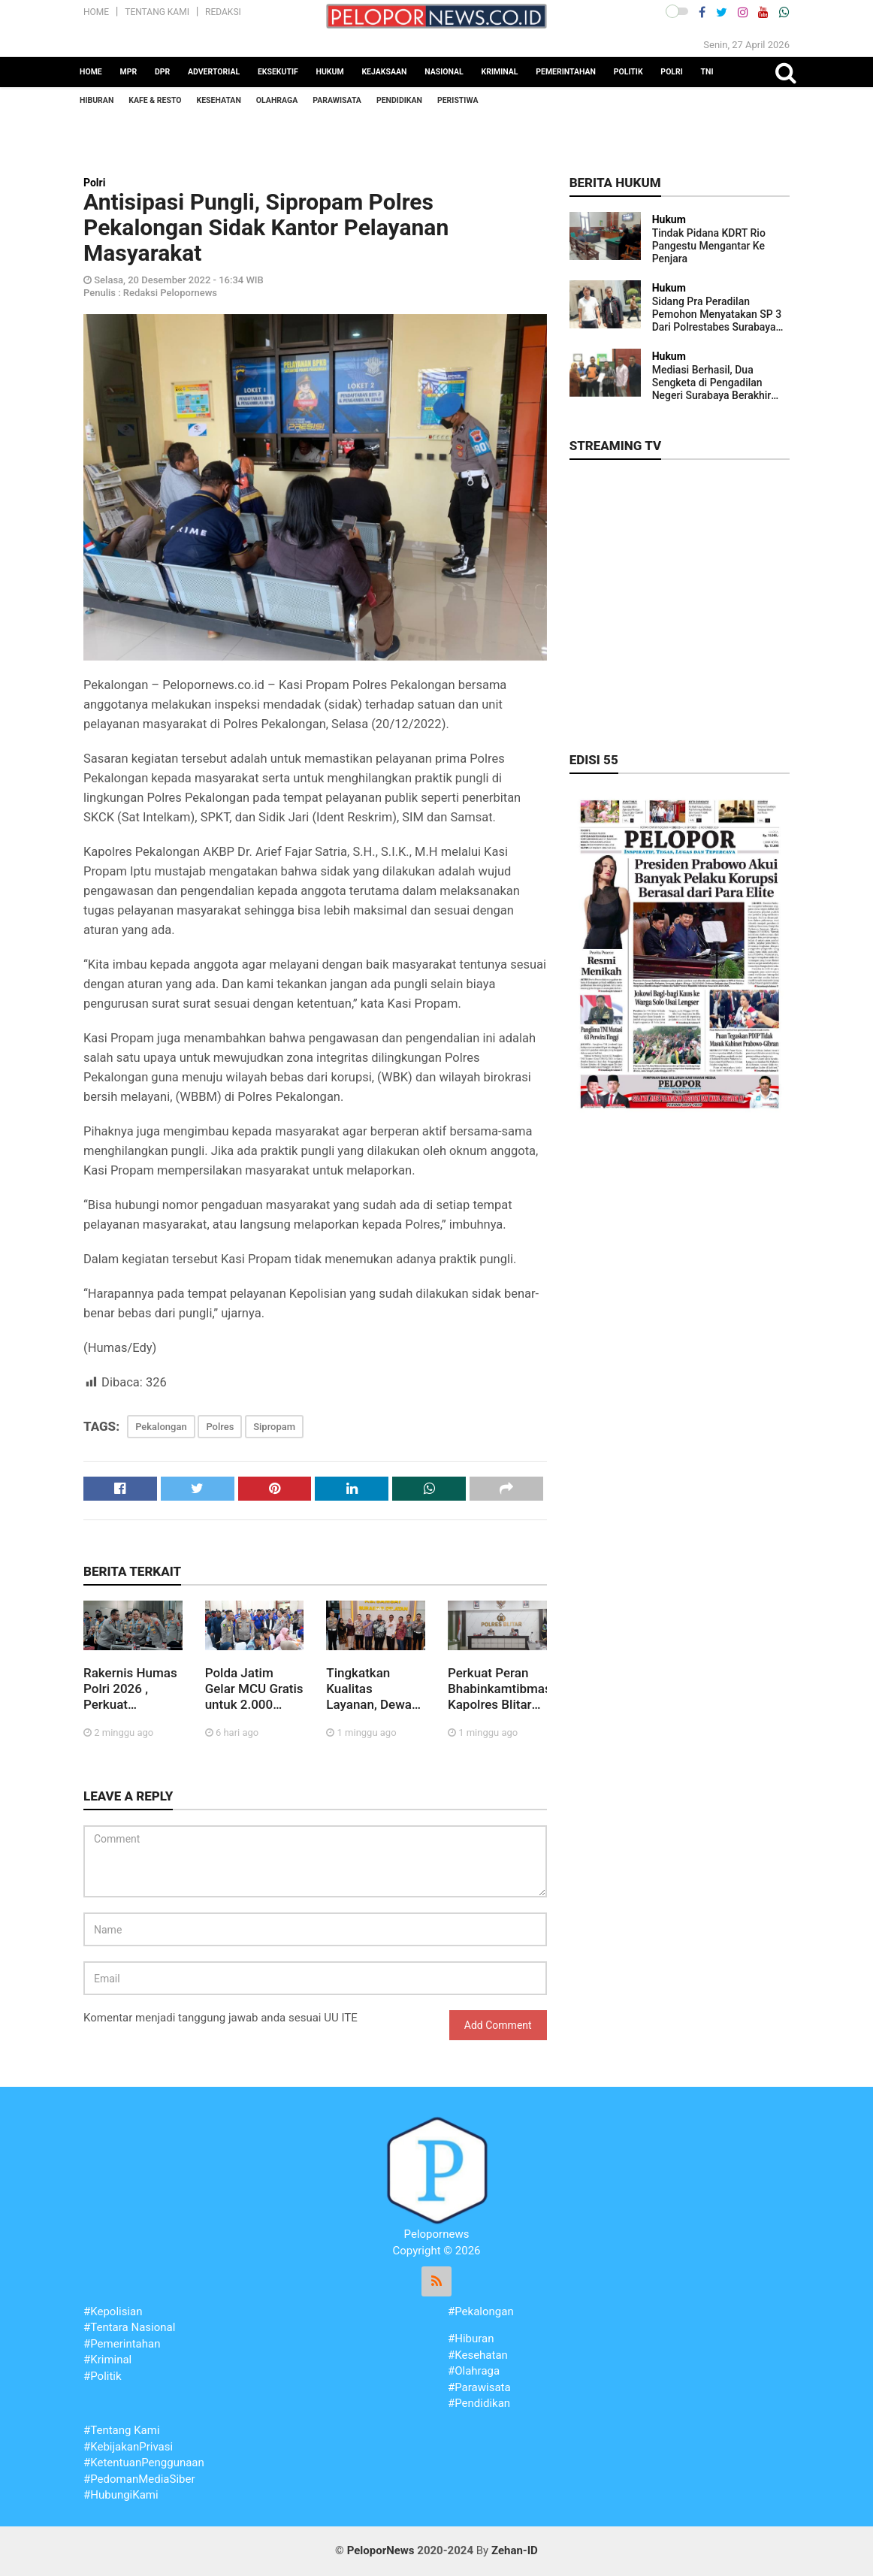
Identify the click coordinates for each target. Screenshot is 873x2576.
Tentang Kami (157, 12)
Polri (671, 72)
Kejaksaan (383, 72)
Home (96, 12)
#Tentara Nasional (129, 2327)
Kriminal (499, 72)
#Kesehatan (478, 2355)
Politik (628, 72)
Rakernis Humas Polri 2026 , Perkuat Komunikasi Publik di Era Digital (130, 1689)
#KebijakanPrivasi (128, 2447)
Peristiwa (458, 100)
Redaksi (223, 12)
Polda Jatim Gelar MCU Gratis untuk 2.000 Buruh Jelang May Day (254, 1689)
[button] (677, 11)
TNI (707, 72)
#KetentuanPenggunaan (143, 2462)
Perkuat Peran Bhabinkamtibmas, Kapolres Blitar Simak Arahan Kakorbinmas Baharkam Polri (497, 1689)
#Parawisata (479, 2387)
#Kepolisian (113, 2311)
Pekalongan (161, 1426)
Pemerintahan (566, 72)
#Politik (102, 2376)
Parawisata (337, 100)
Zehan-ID (514, 2550)
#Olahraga (474, 2371)
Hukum (330, 72)
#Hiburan (471, 2338)
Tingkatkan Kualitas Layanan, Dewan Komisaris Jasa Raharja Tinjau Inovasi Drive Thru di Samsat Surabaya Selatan (372, 1689)
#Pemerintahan (121, 2344)
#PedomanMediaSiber (139, 2479)
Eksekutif (278, 72)
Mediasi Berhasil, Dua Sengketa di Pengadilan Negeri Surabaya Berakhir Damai (712, 383)
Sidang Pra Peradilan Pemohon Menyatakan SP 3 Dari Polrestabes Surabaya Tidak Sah (717, 314)
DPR (162, 72)
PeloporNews (381, 2550)
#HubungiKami (121, 2495)
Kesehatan (219, 100)
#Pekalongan (481, 2311)
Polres (220, 1426)
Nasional (444, 72)
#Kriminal (107, 2359)
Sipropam (274, 1426)
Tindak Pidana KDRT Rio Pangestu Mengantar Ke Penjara (709, 246)
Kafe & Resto (154, 100)
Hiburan (96, 100)
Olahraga (277, 100)
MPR (128, 72)
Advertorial (214, 72)
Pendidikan (399, 100)
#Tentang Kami (121, 2430)
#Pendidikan (479, 2403)
